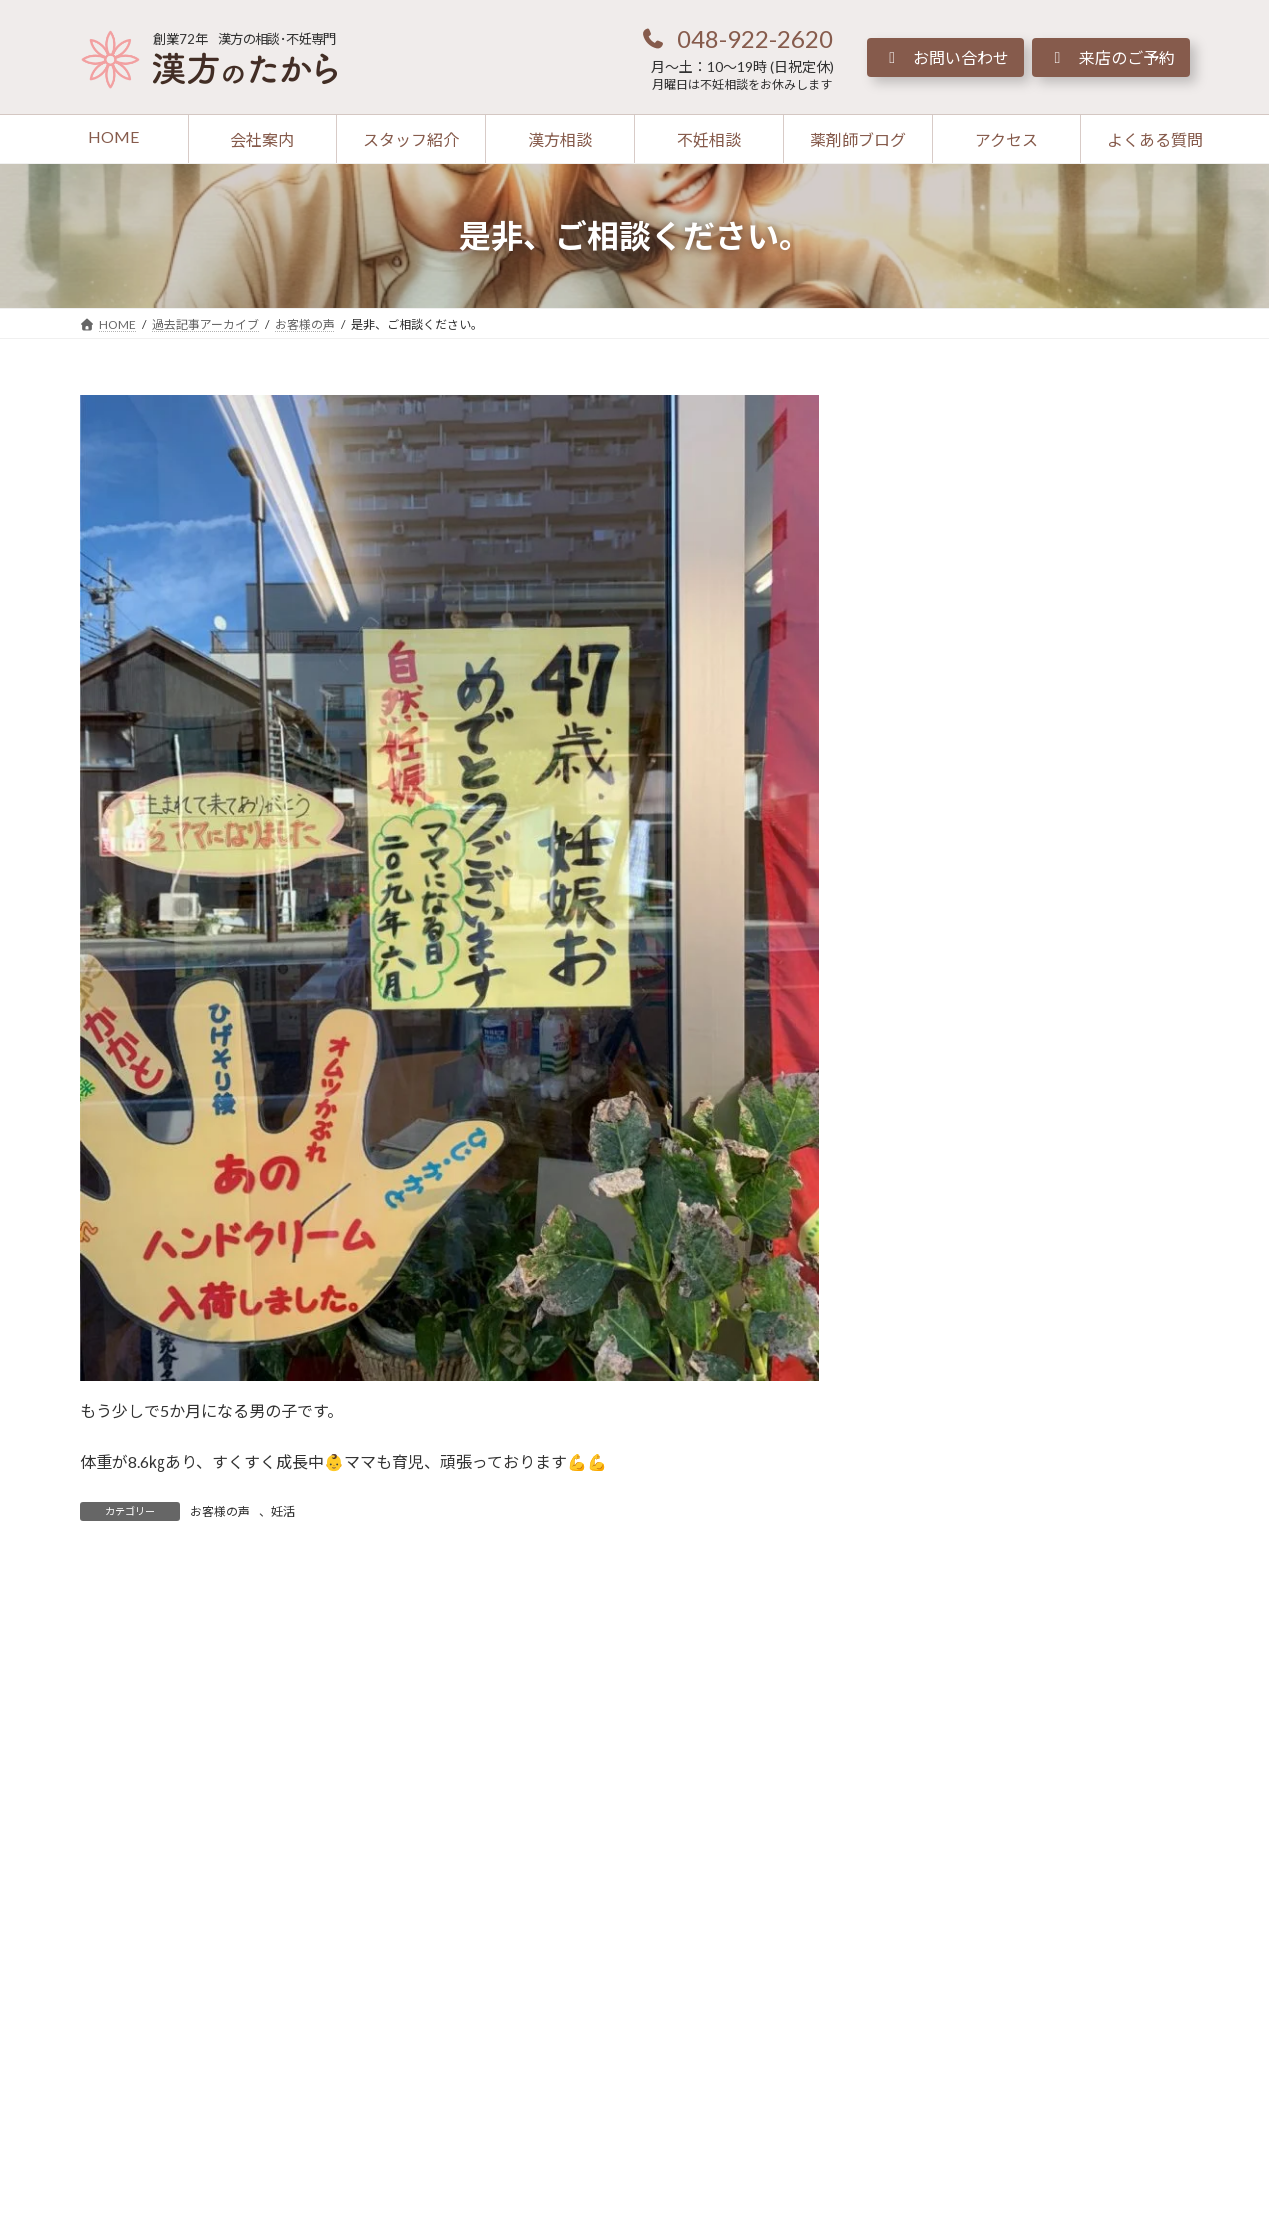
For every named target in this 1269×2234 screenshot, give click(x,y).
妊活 (283, 1511)
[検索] (1138, 413)
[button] (737, 38)
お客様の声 (220, 1511)
